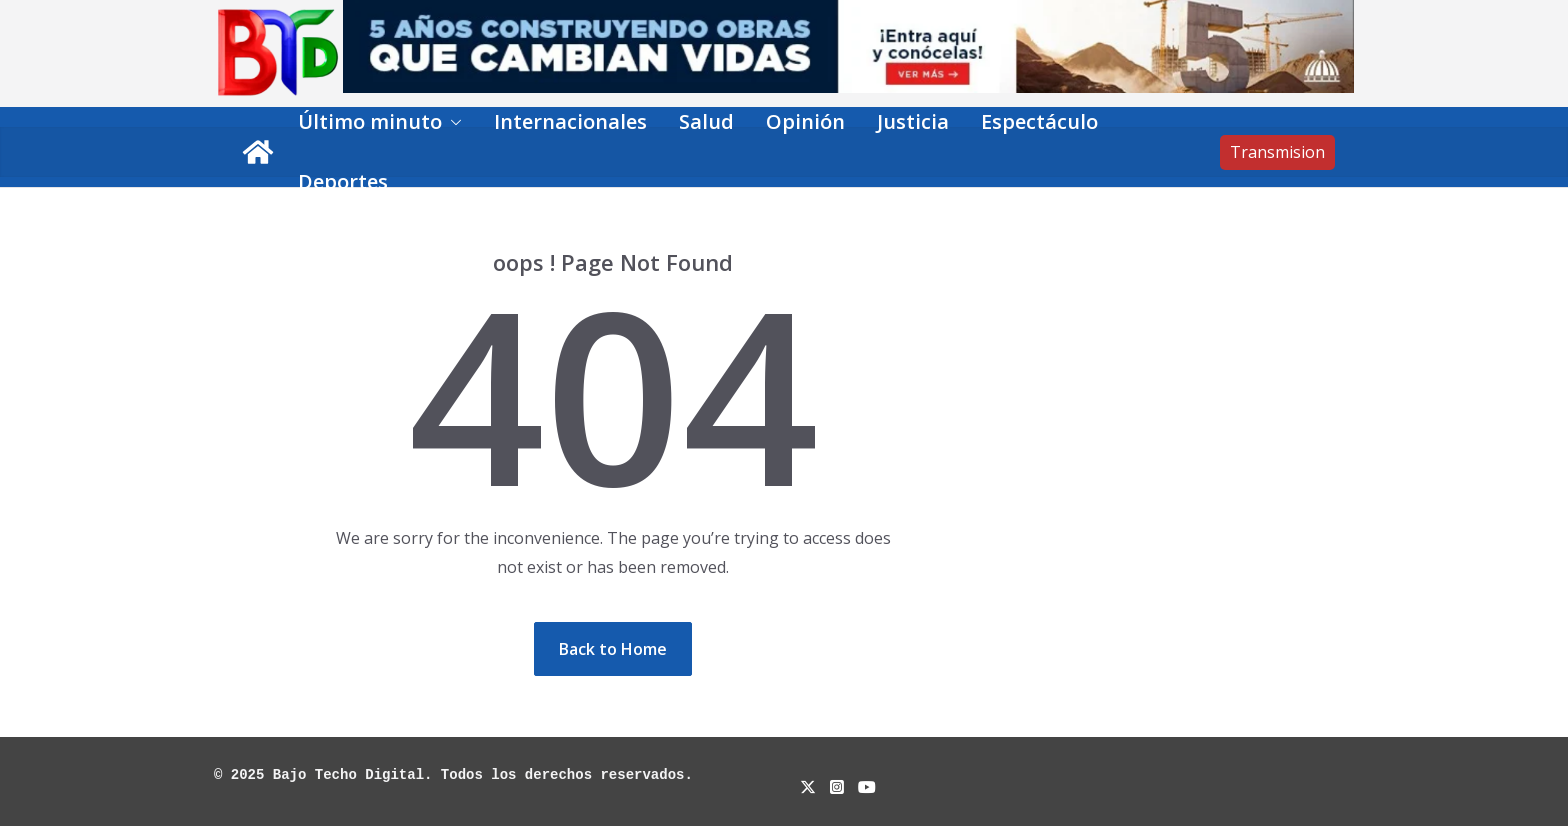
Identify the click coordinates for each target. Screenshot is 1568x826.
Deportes (343, 181)
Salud (706, 121)
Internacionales (570, 121)
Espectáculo (1039, 121)
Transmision (1277, 152)
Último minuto (370, 121)
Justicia (913, 121)
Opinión (805, 121)
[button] (452, 122)
